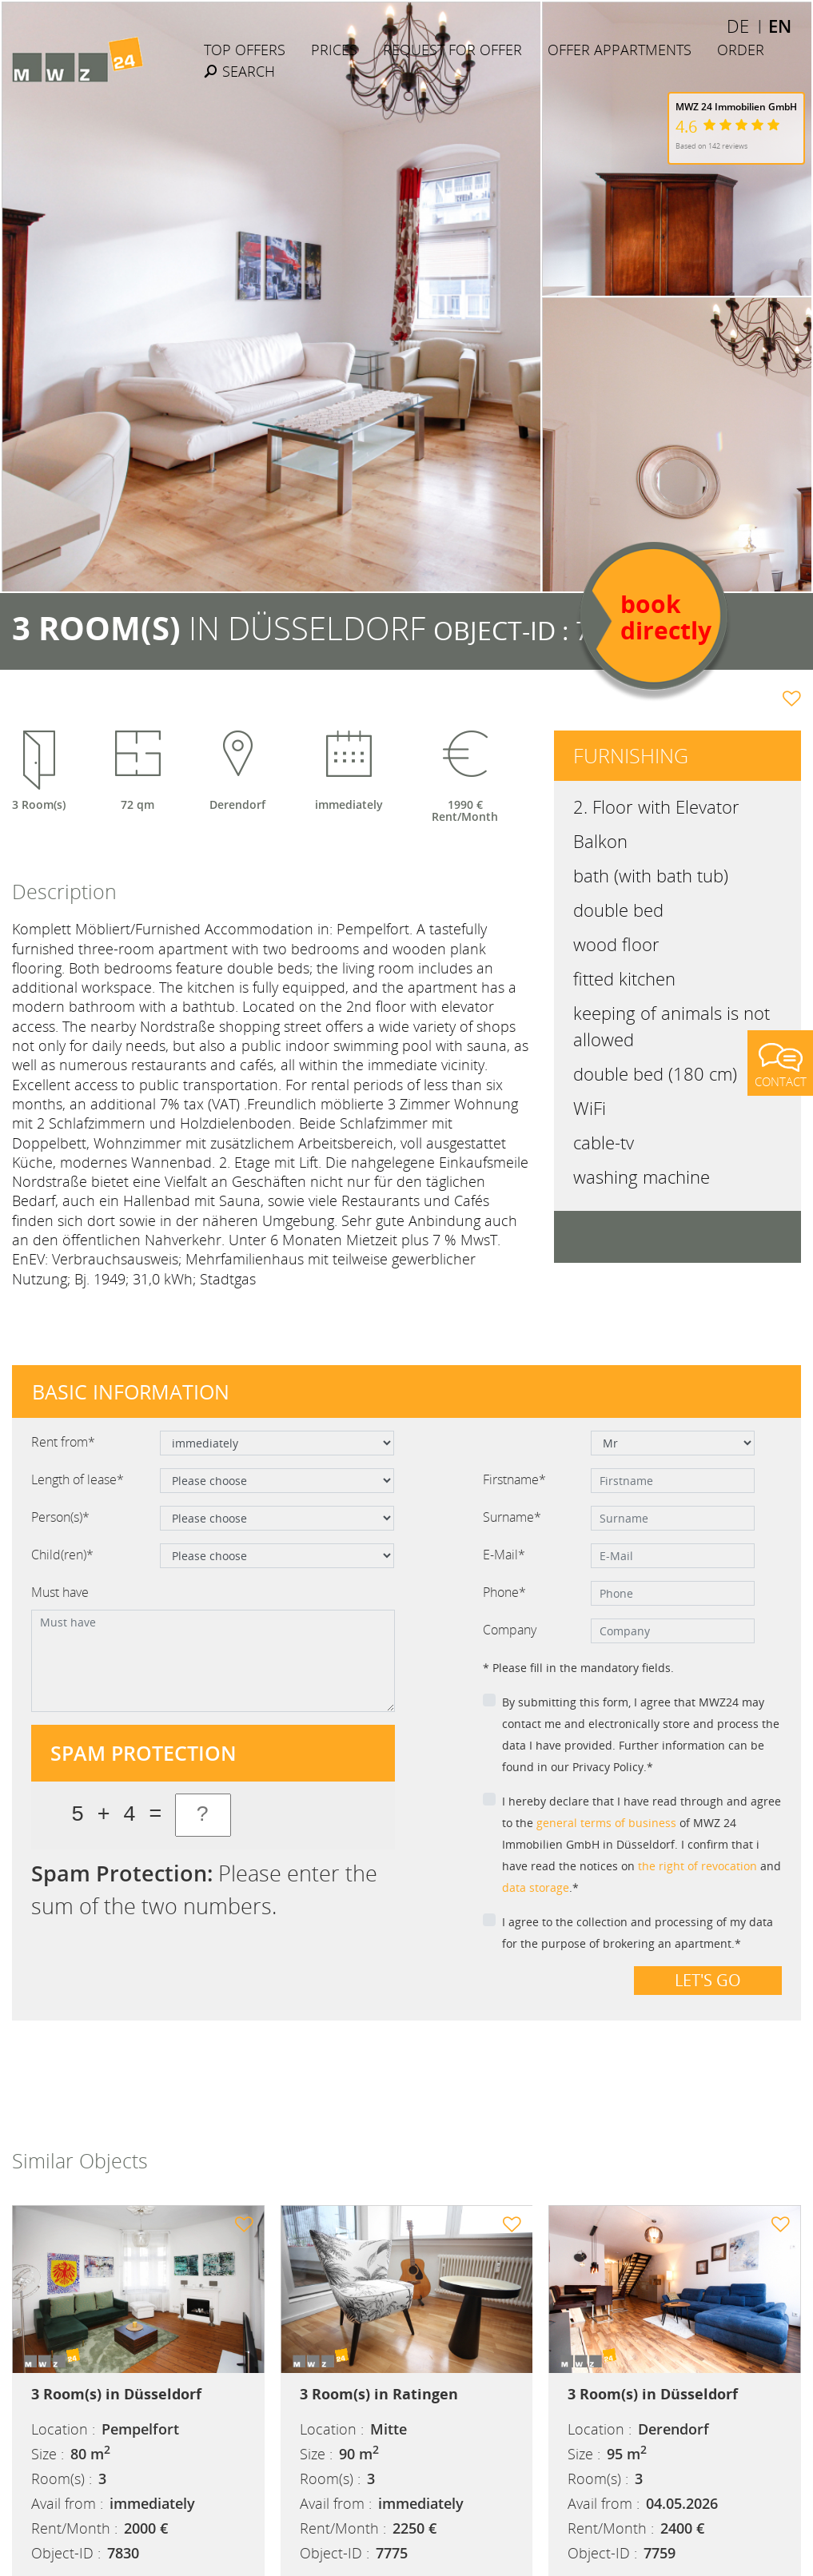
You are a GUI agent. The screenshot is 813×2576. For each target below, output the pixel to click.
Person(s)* (60, 1517)
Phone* (504, 1592)
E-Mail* (504, 1554)
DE (738, 26)
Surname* (512, 1517)
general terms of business (606, 1822)
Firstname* (514, 1479)
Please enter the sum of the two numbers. (204, 1889)
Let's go (708, 1980)
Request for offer (452, 49)
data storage (535, 1887)
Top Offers (244, 49)
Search (239, 71)
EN (779, 26)
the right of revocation (697, 1865)
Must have (60, 1592)
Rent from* (63, 1442)
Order (740, 49)
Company (509, 1629)
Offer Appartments (619, 49)
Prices (334, 49)
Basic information (130, 1391)
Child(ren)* (62, 1554)
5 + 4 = (116, 1814)
